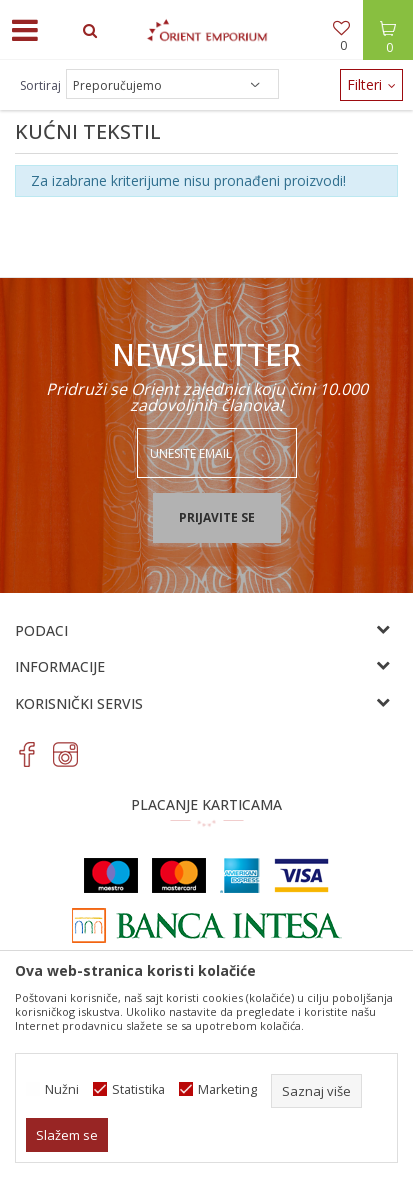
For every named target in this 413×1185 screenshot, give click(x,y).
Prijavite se (217, 517)
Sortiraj (40, 85)
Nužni (62, 1089)
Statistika (138, 1089)
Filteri (371, 84)
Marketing (227, 1089)
